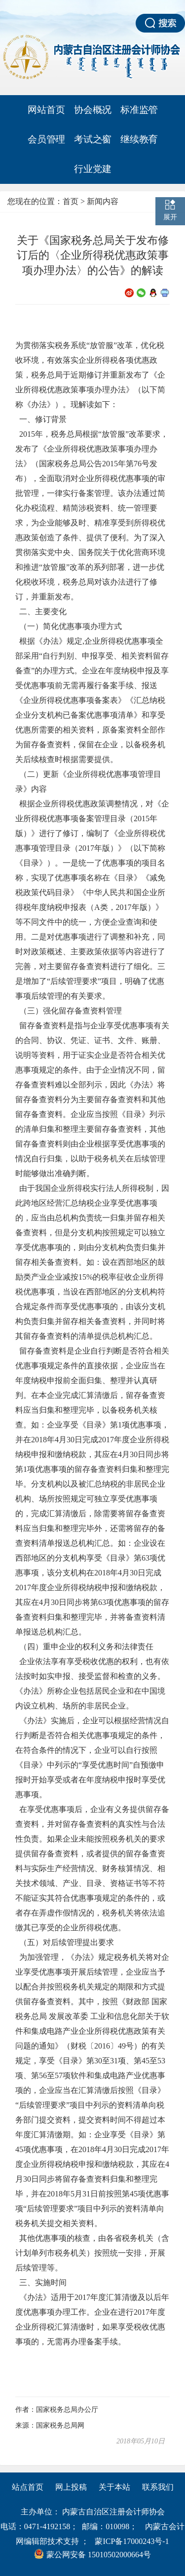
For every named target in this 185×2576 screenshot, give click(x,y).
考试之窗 (92, 139)
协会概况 (92, 110)
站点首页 (27, 2487)
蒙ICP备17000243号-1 (132, 2541)
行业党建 (92, 169)
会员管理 (46, 139)
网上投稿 (71, 2487)
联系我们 (158, 2487)
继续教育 (139, 139)
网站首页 (46, 109)
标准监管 (139, 110)
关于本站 (114, 2487)
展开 (170, 217)
